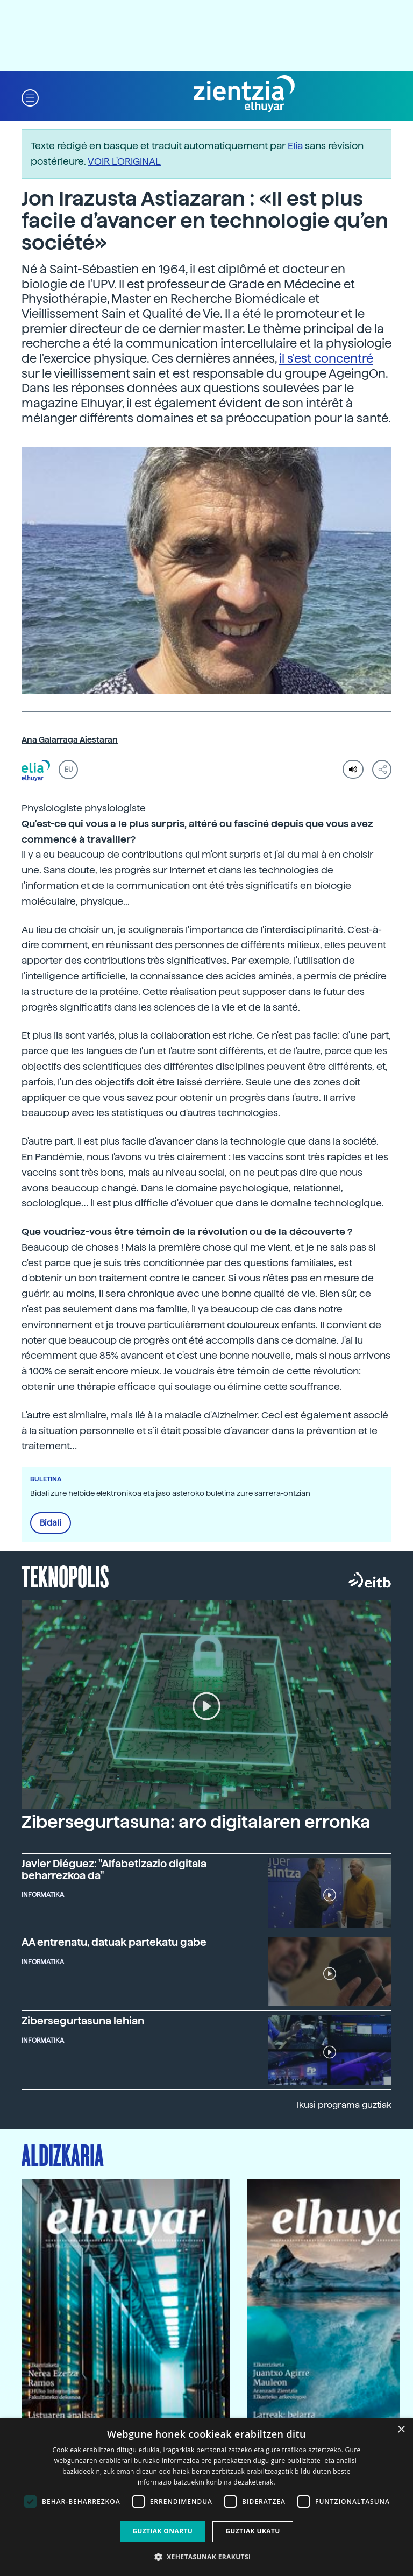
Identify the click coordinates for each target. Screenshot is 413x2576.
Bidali (50, 1523)
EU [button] (69, 769)
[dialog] (206, 2497)
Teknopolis (65, 1575)
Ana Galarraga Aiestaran (70, 740)
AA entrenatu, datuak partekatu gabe (114, 1942)
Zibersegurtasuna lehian (83, 2021)
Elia (295, 145)
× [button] (401, 2430)
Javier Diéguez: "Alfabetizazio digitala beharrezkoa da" (114, 1869)
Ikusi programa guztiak (344, 2105)
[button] (30, 97)
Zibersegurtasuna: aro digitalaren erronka (196, 1822)
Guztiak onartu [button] (162, 2531)
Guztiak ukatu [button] (252, 2531)
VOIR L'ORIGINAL (124, 161)
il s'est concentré (326, 358)
